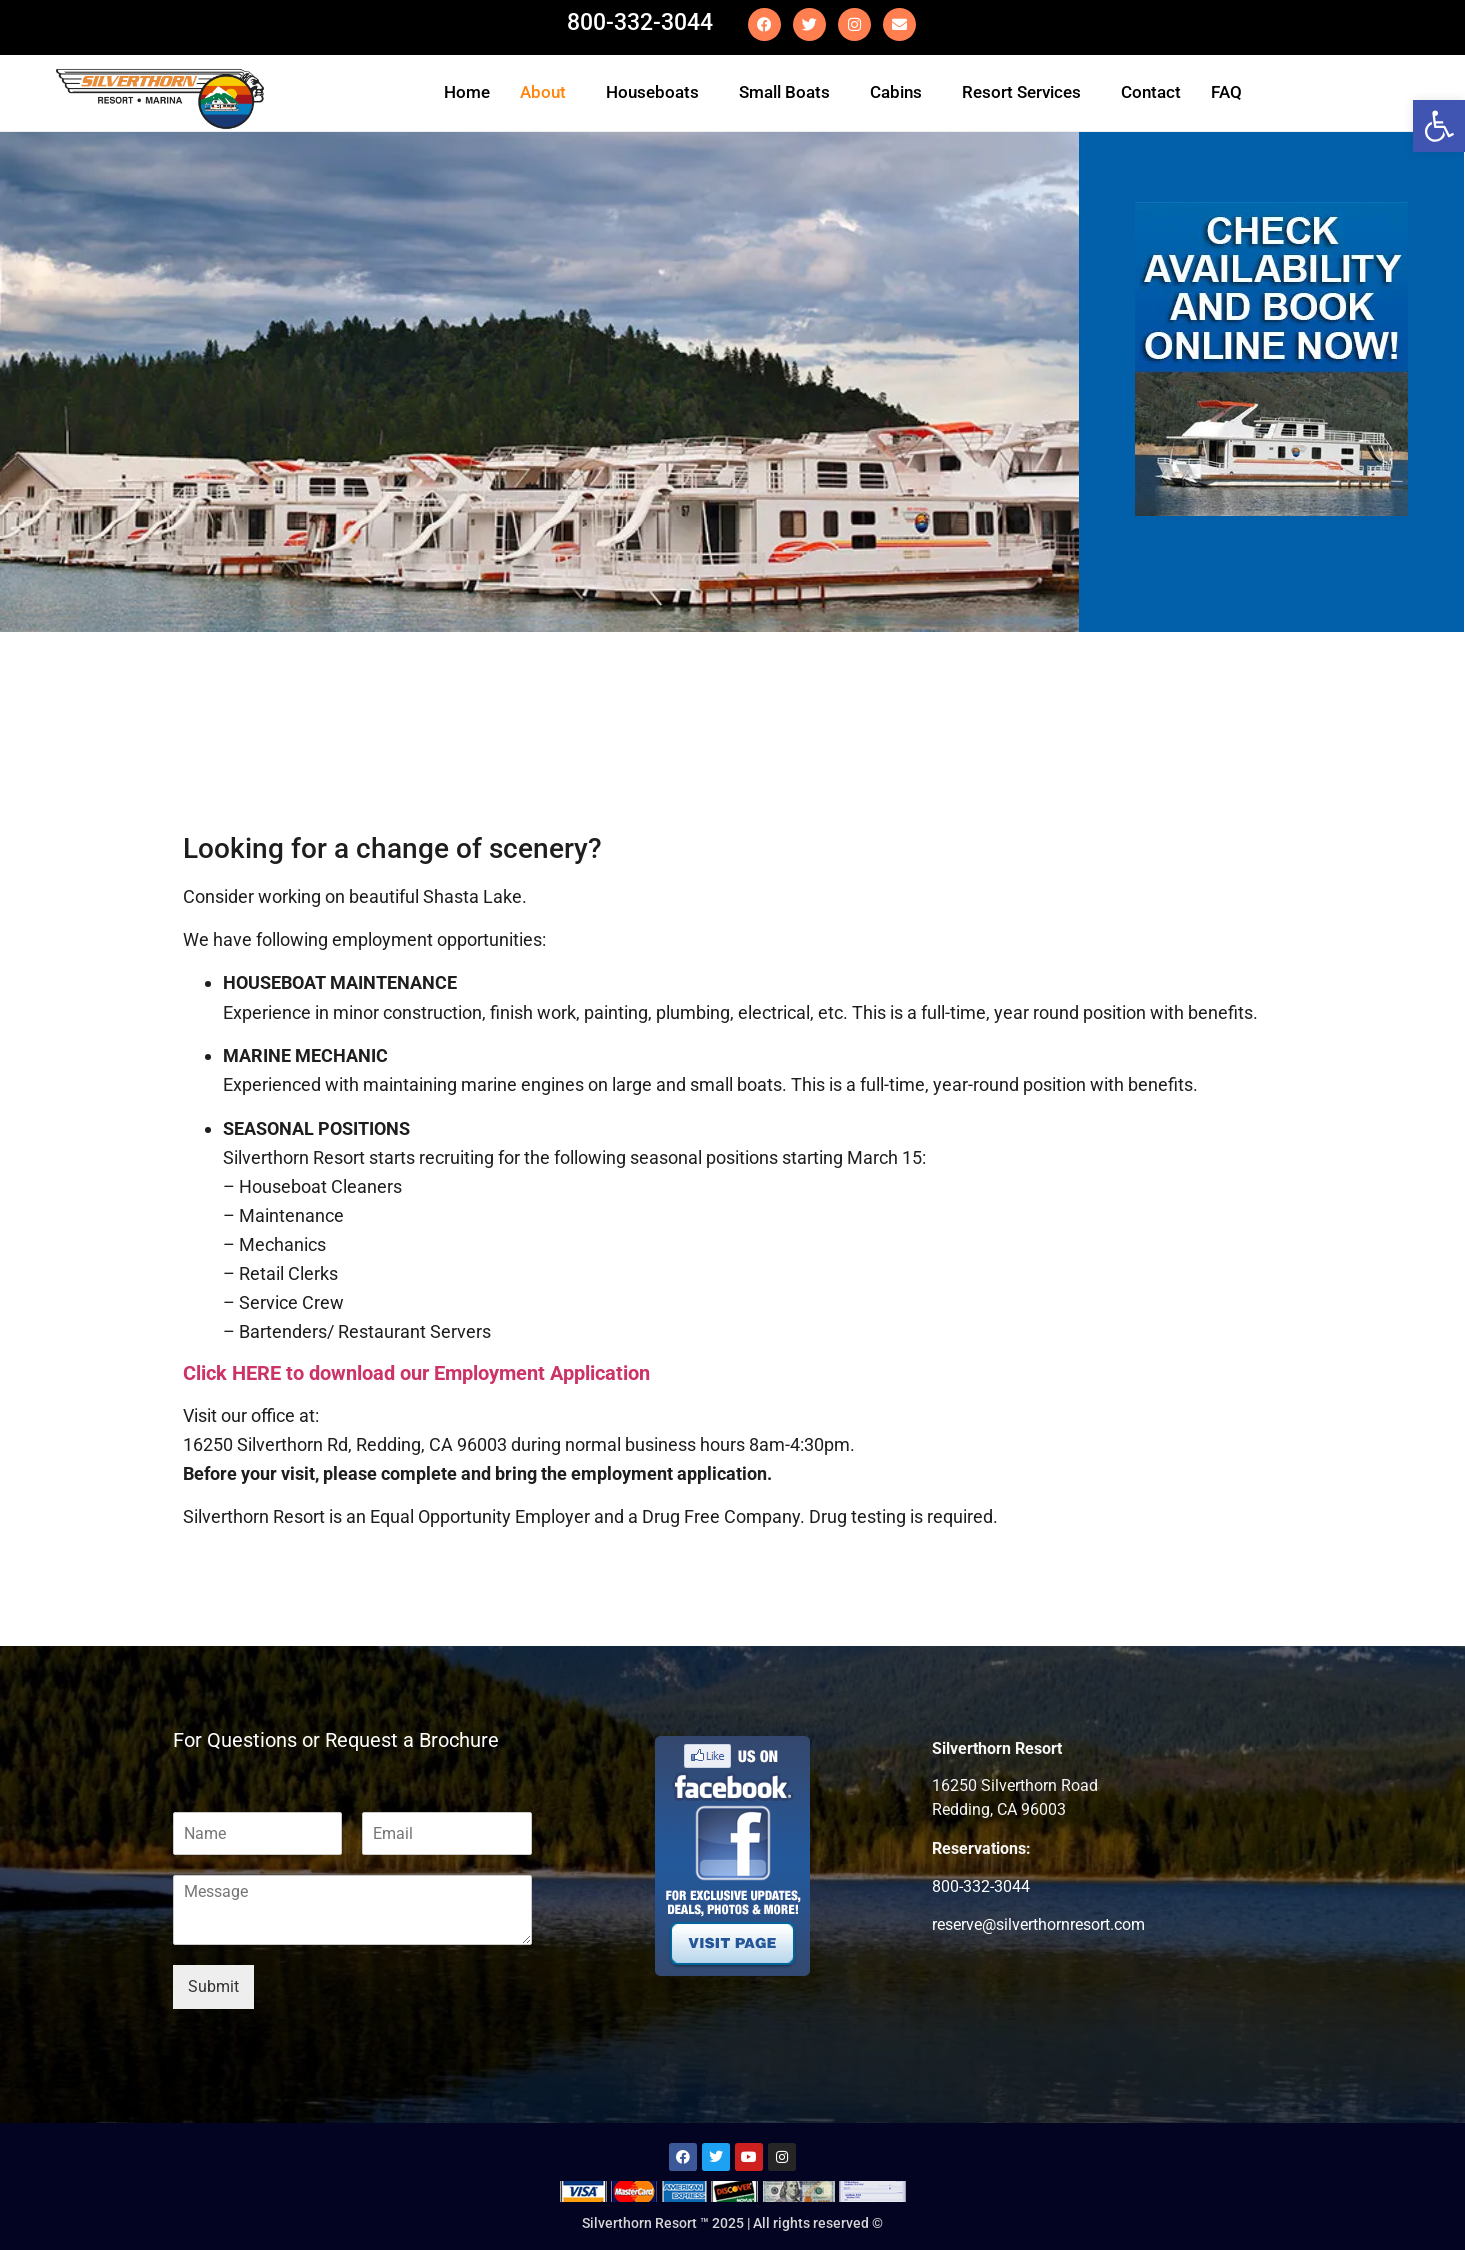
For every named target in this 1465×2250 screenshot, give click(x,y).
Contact (1151, 92)
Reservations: (981, 1849)
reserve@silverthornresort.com (1038, 1924)
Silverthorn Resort (997, 1749)
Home (467, 92)
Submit (213, 1986)
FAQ (1226, 92)
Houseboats (652, 92)
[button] (548, 92)
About (543, 92)
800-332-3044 (640, 22)
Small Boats (784, 92)
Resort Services (1021, 92)
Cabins (896, 92)
